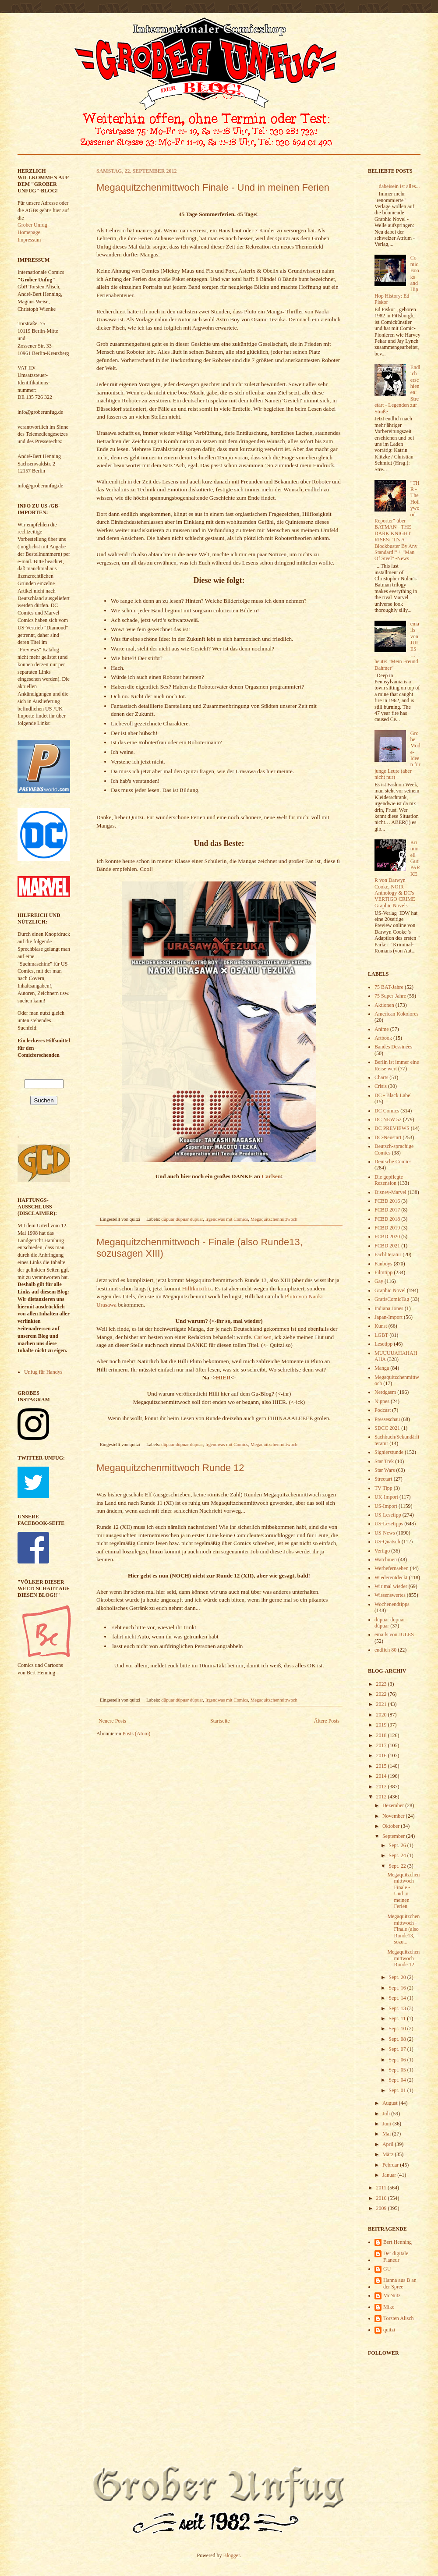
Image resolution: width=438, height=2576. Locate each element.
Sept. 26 (398, 1845)
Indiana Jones (388, 1308)
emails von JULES (394, 1634)
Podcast (382, 1410)
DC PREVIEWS (392, 1128)
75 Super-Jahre (390, 996)
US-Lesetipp (387, 1515)
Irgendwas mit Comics (226, 1219)
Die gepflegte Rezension (388, 1180)
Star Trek (384, 1461)
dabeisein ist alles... (399, 186)
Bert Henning (397, 2242)
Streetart (383, 1479)
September (394, 1836)
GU (387, 2269)
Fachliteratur (387, 1254)
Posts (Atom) (137, 1733)
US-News (384, 1533)
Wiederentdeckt (390, 1577)
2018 (382, 1735)
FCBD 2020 (387, 1236)
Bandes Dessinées (393, 1047)
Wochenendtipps (392, 1604)
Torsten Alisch (398, 2318)
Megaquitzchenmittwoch (274, 1219)
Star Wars (384, 1470)
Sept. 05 (398, 2070)
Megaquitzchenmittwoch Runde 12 (170, 1467)
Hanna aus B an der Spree (400, 2283)
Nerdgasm (385, 1392)
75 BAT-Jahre (388, 987)
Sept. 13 (398, 2008)
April (388, 2144)
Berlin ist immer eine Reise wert (396, 1065)
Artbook (383, 1038)
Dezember (393, 1805)
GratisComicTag (391, 1299)
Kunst (380, 1326)
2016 (382, 1755)
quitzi (389, 2330)
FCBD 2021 (387, 1246)
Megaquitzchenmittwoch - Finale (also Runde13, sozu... (403, 1929)
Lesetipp (383, 1344)
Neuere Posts (112, 1721)
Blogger (231, 2555)
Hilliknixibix (197, 1288)
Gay (378, 1281)
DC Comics (386, 1111)
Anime (381, 1029)
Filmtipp (383, 1272)
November (394, 1816)
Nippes (381, 1401)
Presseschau (387, 1419)
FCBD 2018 (387, 1219)
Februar (391, 2165)
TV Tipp (383, 1488)
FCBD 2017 (387, 1210)
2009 (382, 2208)
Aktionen (384, 1005)
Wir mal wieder (390, 1586)
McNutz (391, 2295)
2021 (382, 1704)
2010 (382, 2198)
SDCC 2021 (387, 1428)
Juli (386, 2114)
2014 (382, 1776)
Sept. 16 (398, 1988)
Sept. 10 (398, 2028)
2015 (382, 1766)
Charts (381, 1077)
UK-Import (386, 1497)
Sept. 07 (398, 2049)
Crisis (380, 1086)
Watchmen (385, 1559)
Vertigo (382, 1551)
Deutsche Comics (392, 1161)
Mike (388, 2307)
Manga (381, 1368)
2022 (382, 1694)
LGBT (381, 1335)
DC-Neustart (387, 1137)
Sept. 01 (398, 2090)
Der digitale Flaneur (395, 2256)
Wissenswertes (390, 1595)
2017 (382, 1745)
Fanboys (383, 1264)
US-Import (385, 1506)
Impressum (29, 240)
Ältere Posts (326, 1721)
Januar (389, 2175)
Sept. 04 (398, 2080)
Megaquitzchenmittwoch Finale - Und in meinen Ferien (212, 187)
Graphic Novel (390, 1290)
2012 (382, 1797)
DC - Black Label (393, 1095)
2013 (382, 1787)
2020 (382, 1715)
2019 (382, 1725)
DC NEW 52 (388, 1119)
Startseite (220, 1721)
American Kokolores (396, 1014)
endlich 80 (385, 1650)
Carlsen (271, 1176)
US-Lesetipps (388, 1524)
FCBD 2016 (387, 1201)
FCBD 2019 (387, 1228)
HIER (223, 1377)
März (388, 2154)
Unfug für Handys (43, 1372)
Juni (387, 2124)
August (390, 2103)
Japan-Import (388, 1317)
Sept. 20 (398, 1977)
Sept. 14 (398, 1998)
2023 (382, 1684)
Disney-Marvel (390, 1192)
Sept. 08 (398, 2039)
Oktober (391, 1826)
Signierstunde (388, 1452)
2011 (382, 2188)
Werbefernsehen (391, 1568)
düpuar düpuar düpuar (182, 1219)
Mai (387, 2134)
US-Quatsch (387, 1541)
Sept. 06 (398, 2060)
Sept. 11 (398, 2018)
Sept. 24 (398, 1855)
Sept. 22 (398, 1866)
